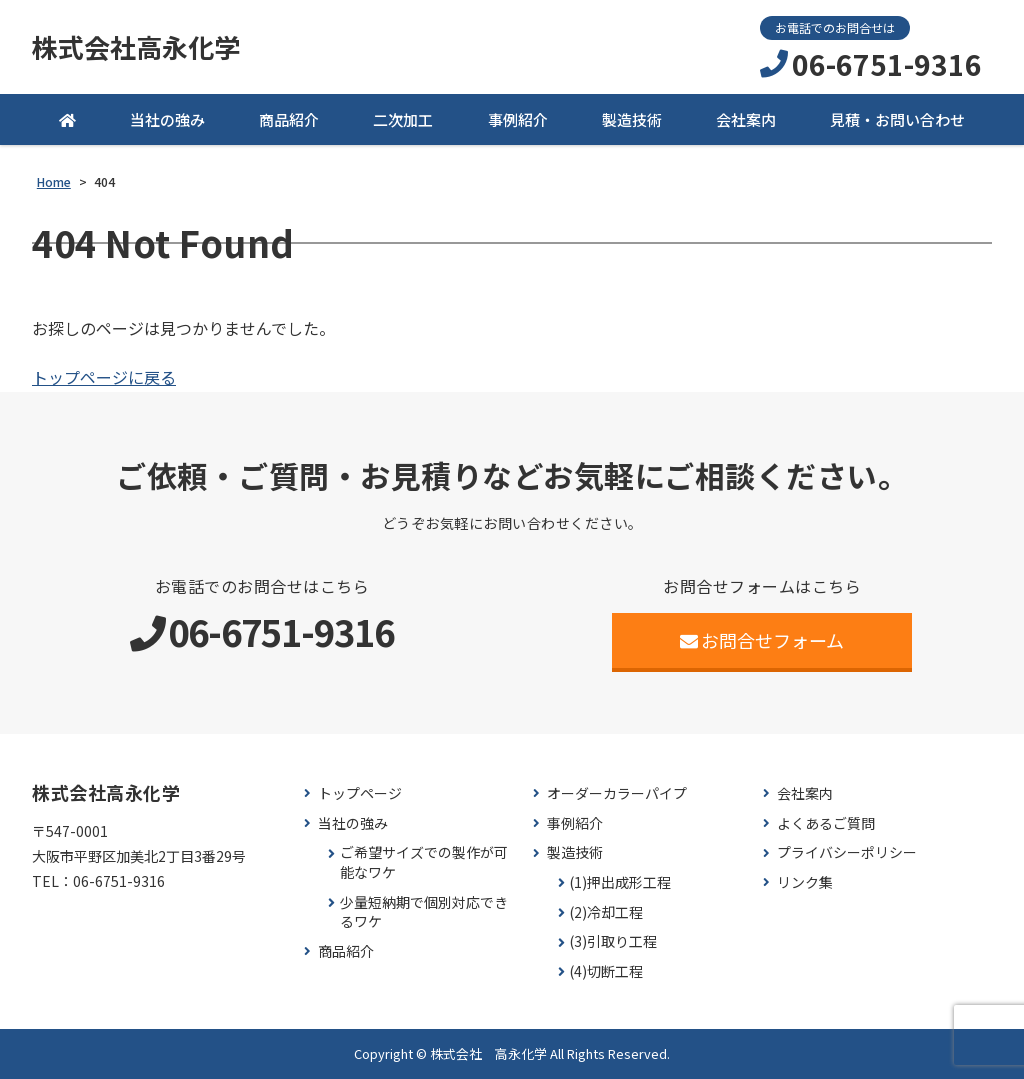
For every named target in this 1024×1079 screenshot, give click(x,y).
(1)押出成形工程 (620, 882)
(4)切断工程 (606, 971)
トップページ (360, 793)
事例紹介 (518, 119)
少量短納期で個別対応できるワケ (424, 912)
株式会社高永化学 (136, 47)
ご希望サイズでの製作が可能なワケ (424, 862)
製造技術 (632, 119)
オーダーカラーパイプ (617, 793)
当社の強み (167, 119)
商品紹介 (289, 119)
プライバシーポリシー (847, 852)
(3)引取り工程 (613, 941)
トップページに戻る (104, 377)
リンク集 (805, 882)
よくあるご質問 (826, 823)
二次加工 (403, 119)
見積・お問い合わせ (897, 119)
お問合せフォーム (762, 640)
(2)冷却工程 (606, 912)
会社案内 (746, 119)
